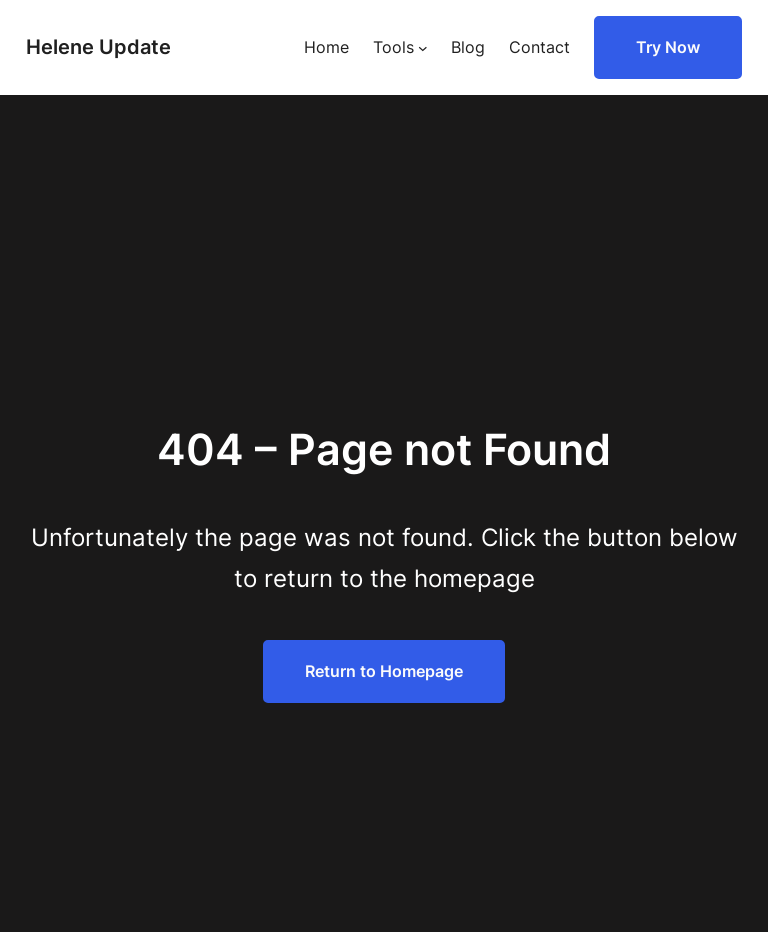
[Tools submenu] (423, 48)
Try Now (668, 47)
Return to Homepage (384, 671)
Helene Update (98, 47)
